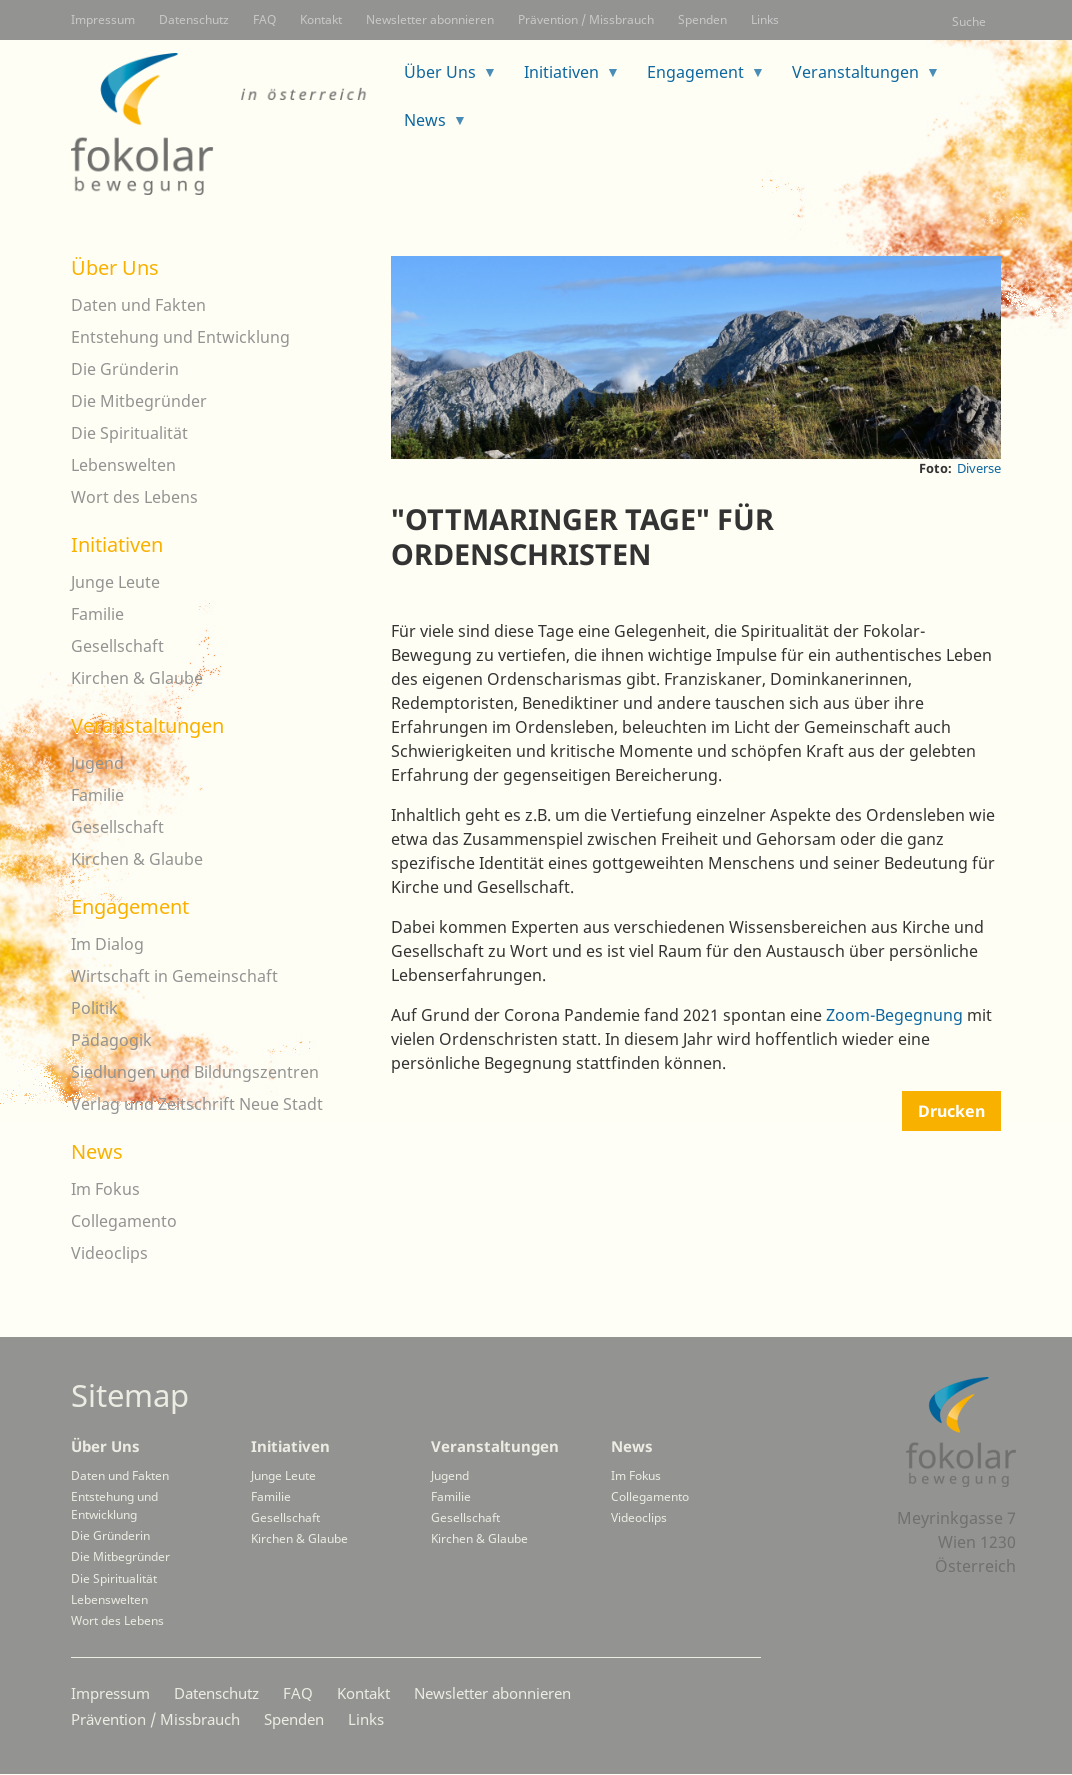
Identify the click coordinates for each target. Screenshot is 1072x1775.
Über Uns (443, 78)
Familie (97, 614)
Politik (94, 1008)
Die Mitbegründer (139, 401)
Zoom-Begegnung (894, 1015)
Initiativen (564, 78)
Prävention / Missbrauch (586, 19)
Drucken (951, 1111)
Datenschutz (194, 19)
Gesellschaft (117, 646)
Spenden (702, 19)
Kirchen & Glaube (137, 678)
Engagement (698, 78)
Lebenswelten (123, 465)
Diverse (979, 468)
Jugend (97, 763)
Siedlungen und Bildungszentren (195, 1072)
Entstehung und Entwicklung (180, 337)
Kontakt (321, 19)
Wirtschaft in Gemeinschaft (174, 976)
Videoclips (109, 1253)
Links (765, 19)
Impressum (103, 19)
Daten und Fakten (138, 305)
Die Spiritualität (129, 433)
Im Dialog (107, 944)
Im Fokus (105, 1189)
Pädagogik (111, 1040)
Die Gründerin (125, 369)
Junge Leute (115, 582)
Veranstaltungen (858, 78)
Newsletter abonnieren (430, 19)
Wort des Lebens (134, 497)
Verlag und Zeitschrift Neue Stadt (197, 1104)
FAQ (264, 19)
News (428, 126)
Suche (969, 21)
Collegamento (124, 1221)
